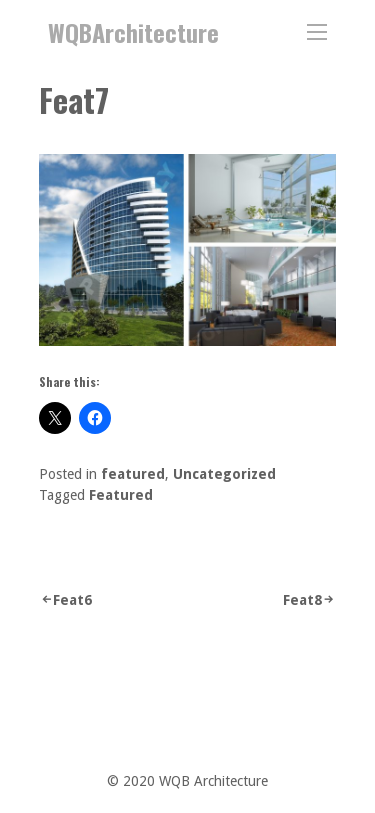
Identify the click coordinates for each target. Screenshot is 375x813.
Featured (121, 495)
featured (133, 474)
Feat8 (302, 600)
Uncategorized (224, 474)
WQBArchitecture (133, 32)
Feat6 (72, 600)
